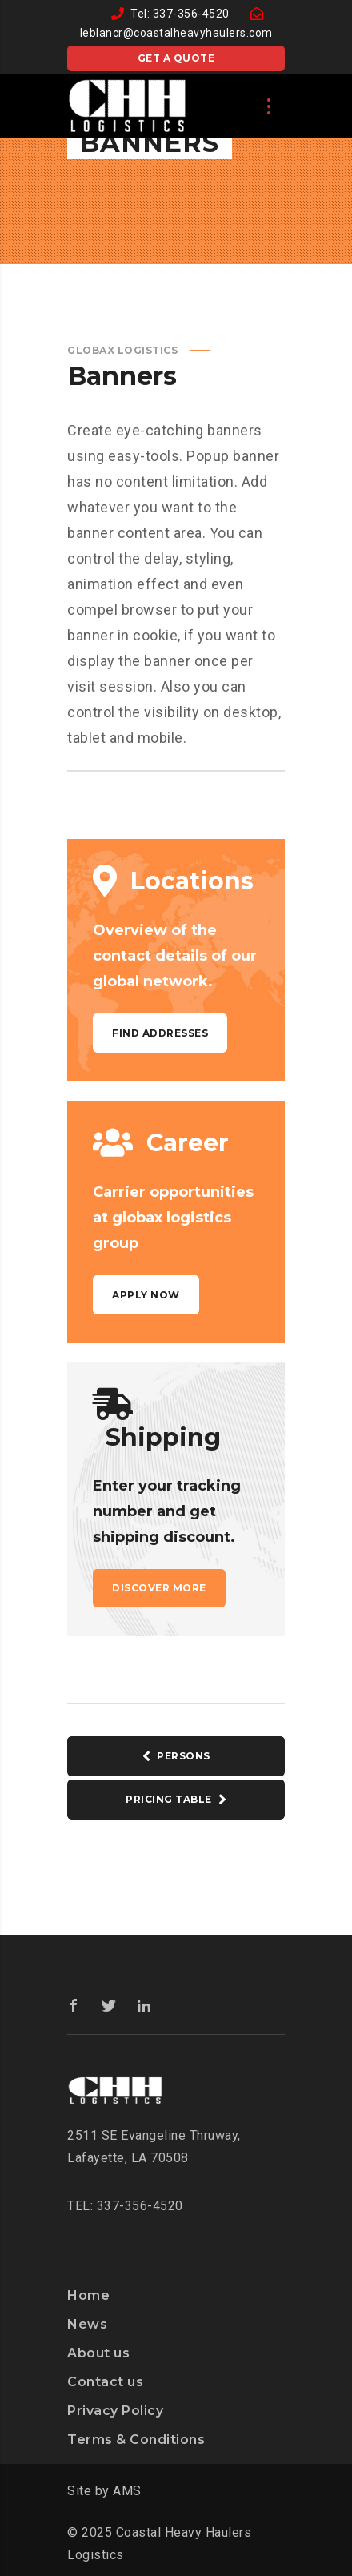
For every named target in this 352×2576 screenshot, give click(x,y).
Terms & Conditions (136, 2439)
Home (88, 2295)
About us (98, 2353)
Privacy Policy (115, 2410)
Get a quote (176, 58)
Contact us (105, 2381)
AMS (127, 2490)
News (87, 2324)
